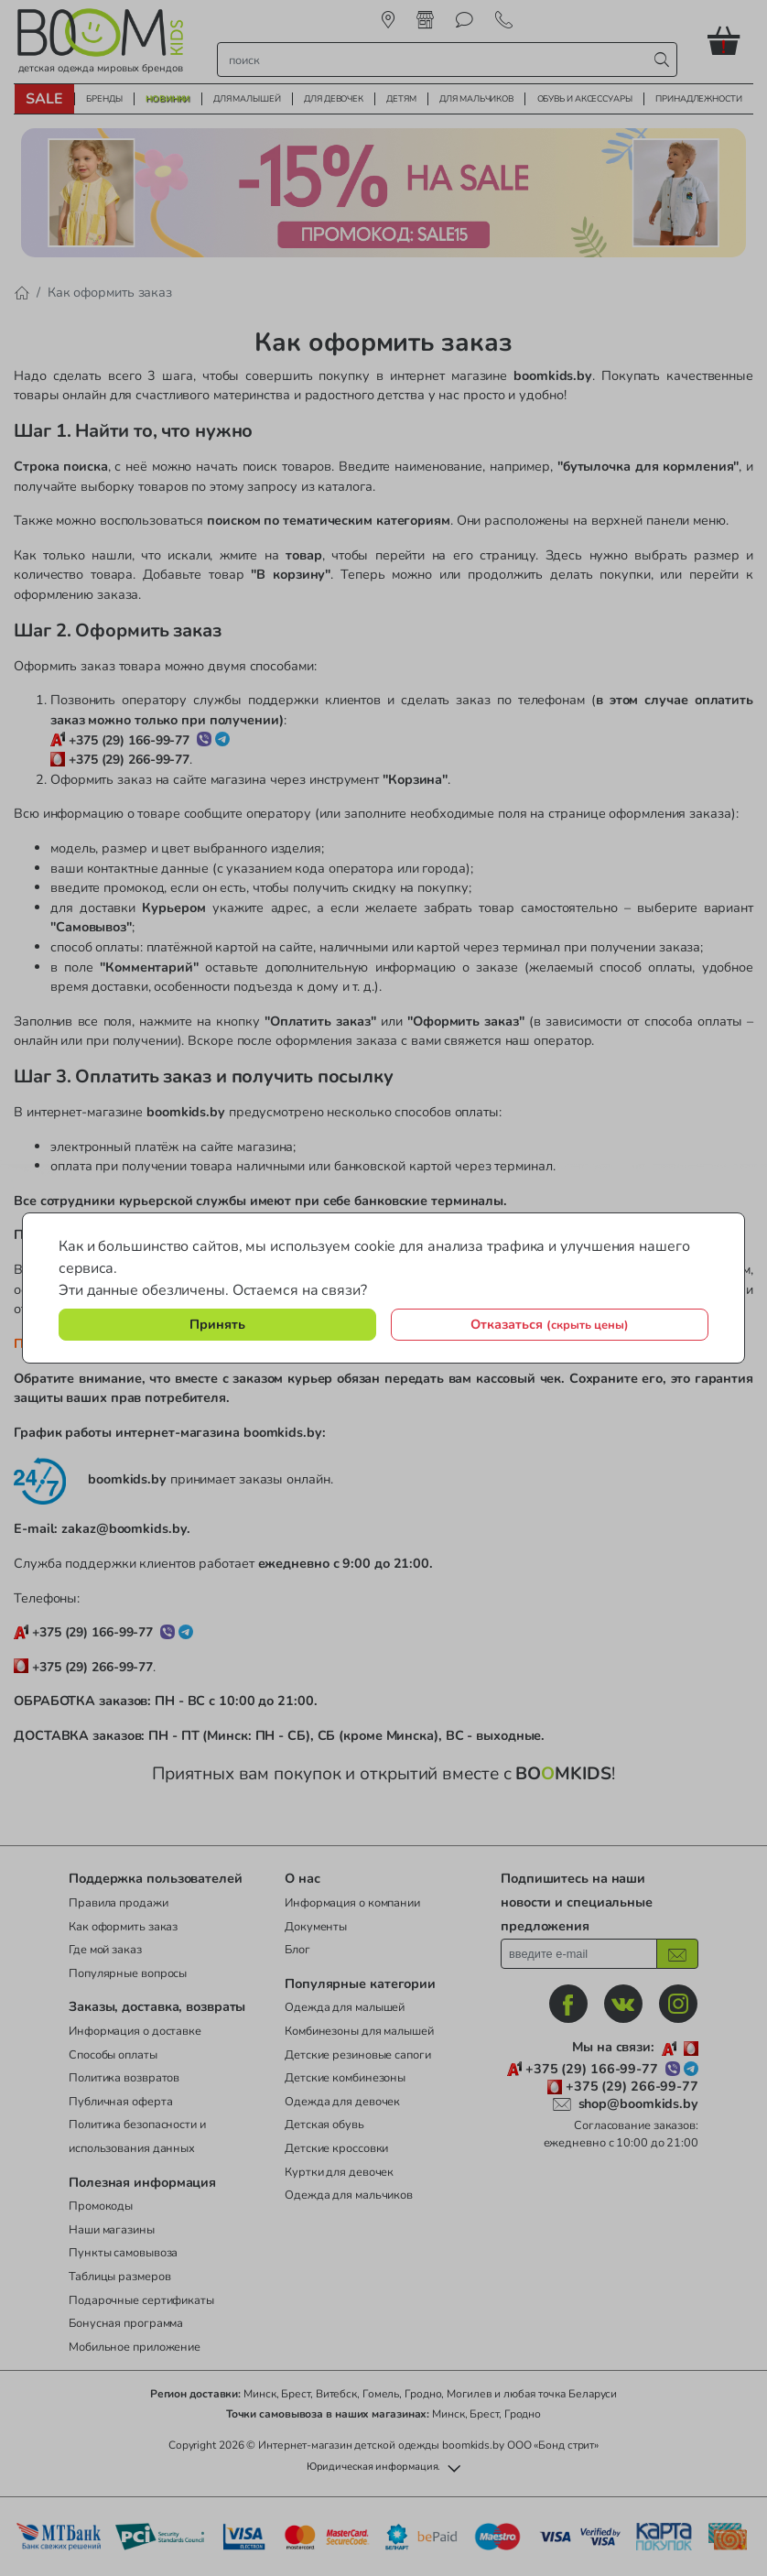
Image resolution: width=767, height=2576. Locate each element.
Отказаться (549, 1324)
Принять (217, 1324)
